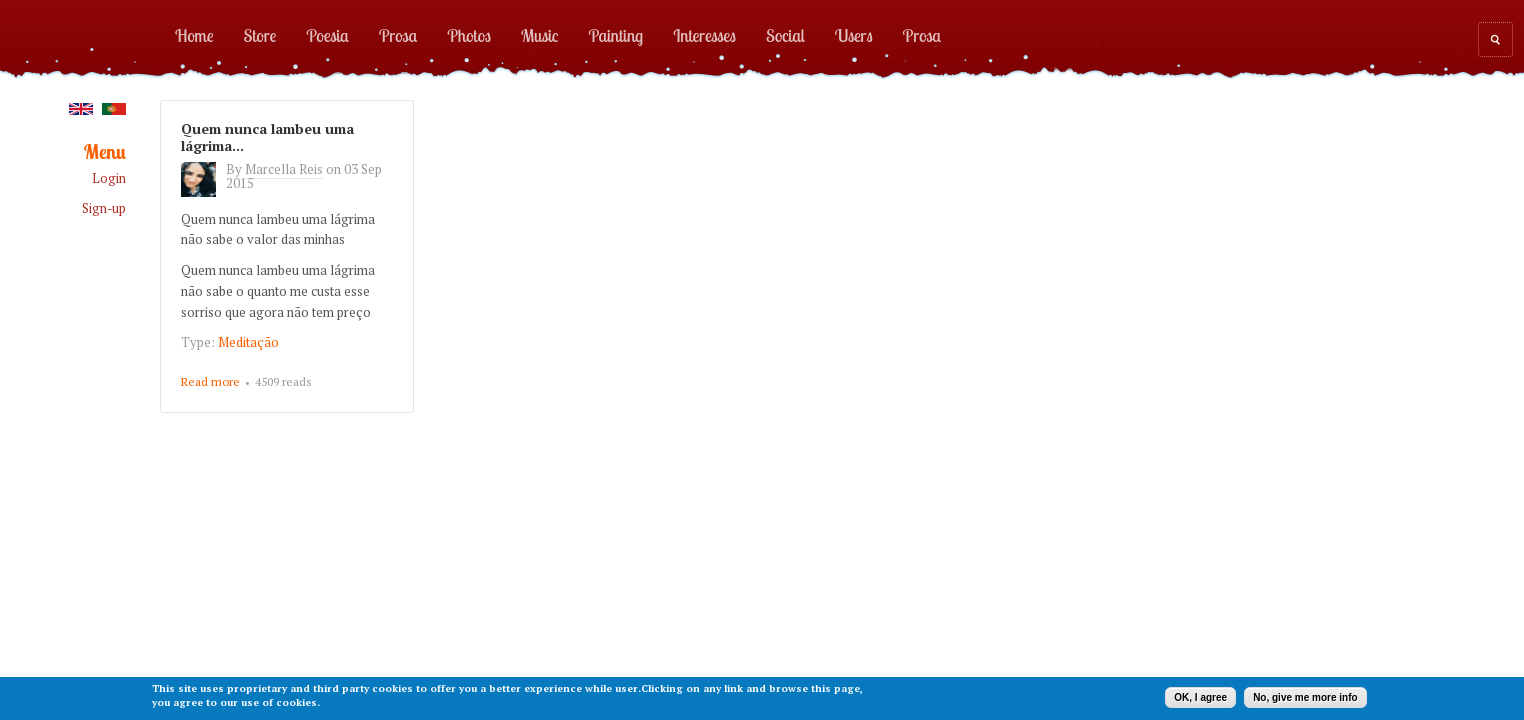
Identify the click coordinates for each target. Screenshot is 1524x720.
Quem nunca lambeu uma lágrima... (267, 137)
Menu (105, 152)
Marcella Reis (284, 169)
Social (785, 35)
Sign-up (104, 208)
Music (540, 35)
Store (260, 35)
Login (109, 178)
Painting (616, 35)
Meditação (248, 342)
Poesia (327, 35)
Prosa (398, 35)
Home (194, 35)
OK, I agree (1200, 697)
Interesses (704, 35)
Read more (210, 383)
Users (854, 35)
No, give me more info (1305, 697)
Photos (469, 35)
